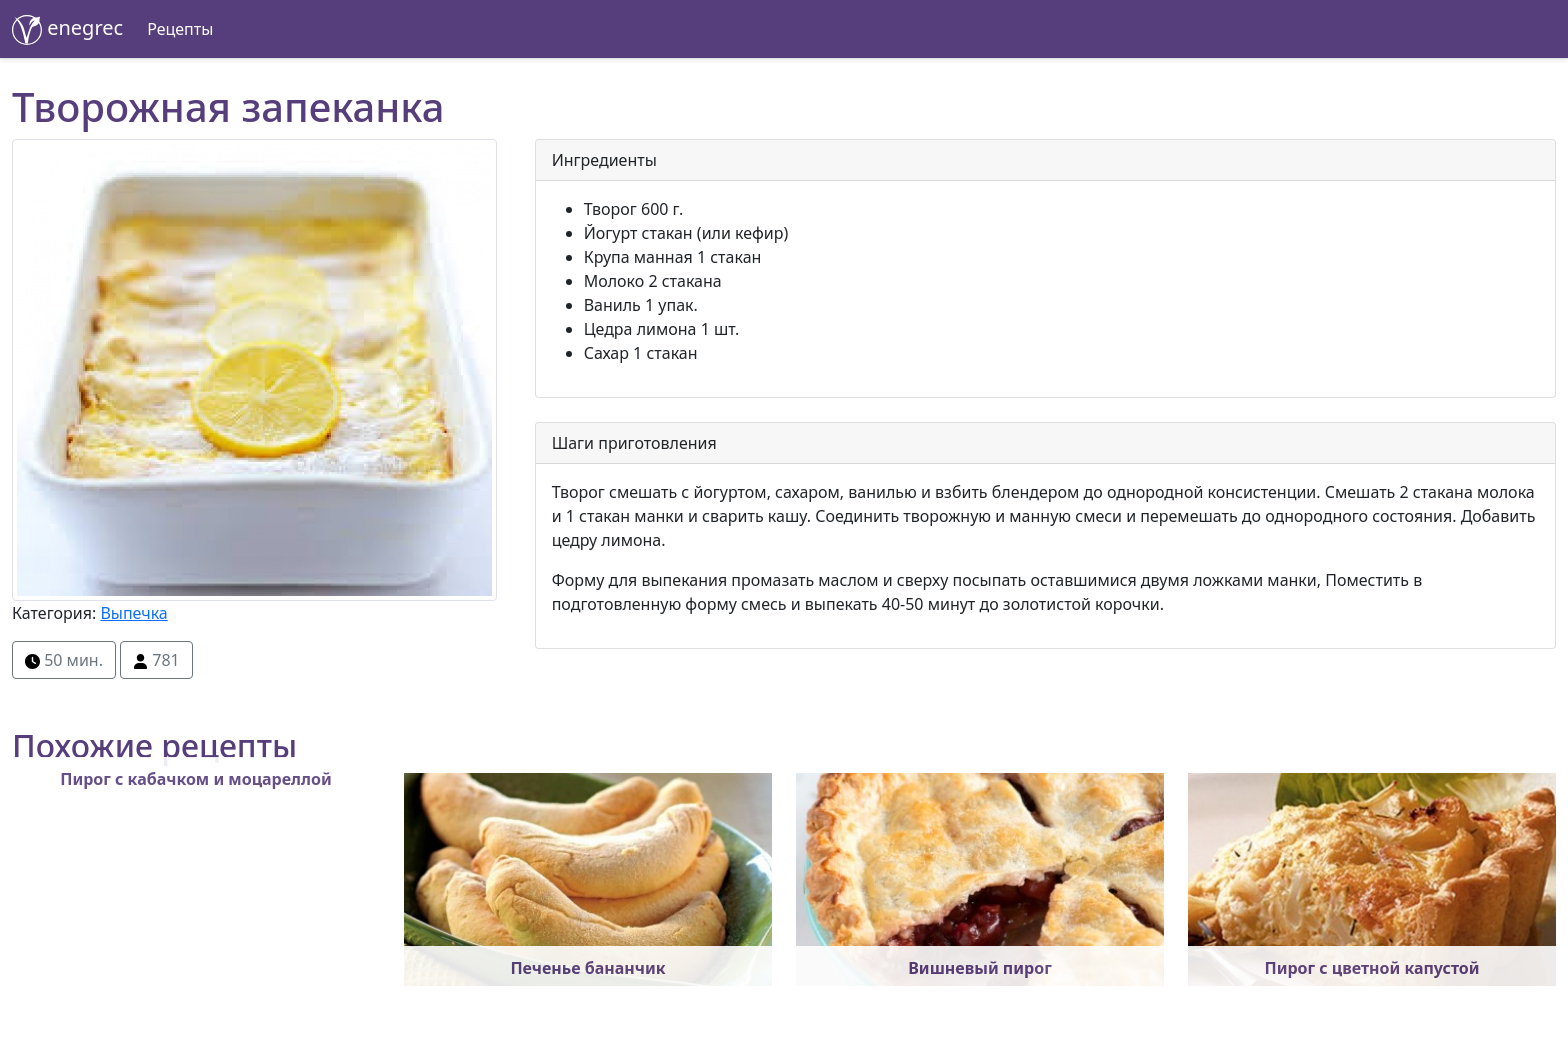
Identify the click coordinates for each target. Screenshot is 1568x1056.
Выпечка (133, 613)
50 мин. (64, 660)
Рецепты (180, 29)
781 (156, 660)
